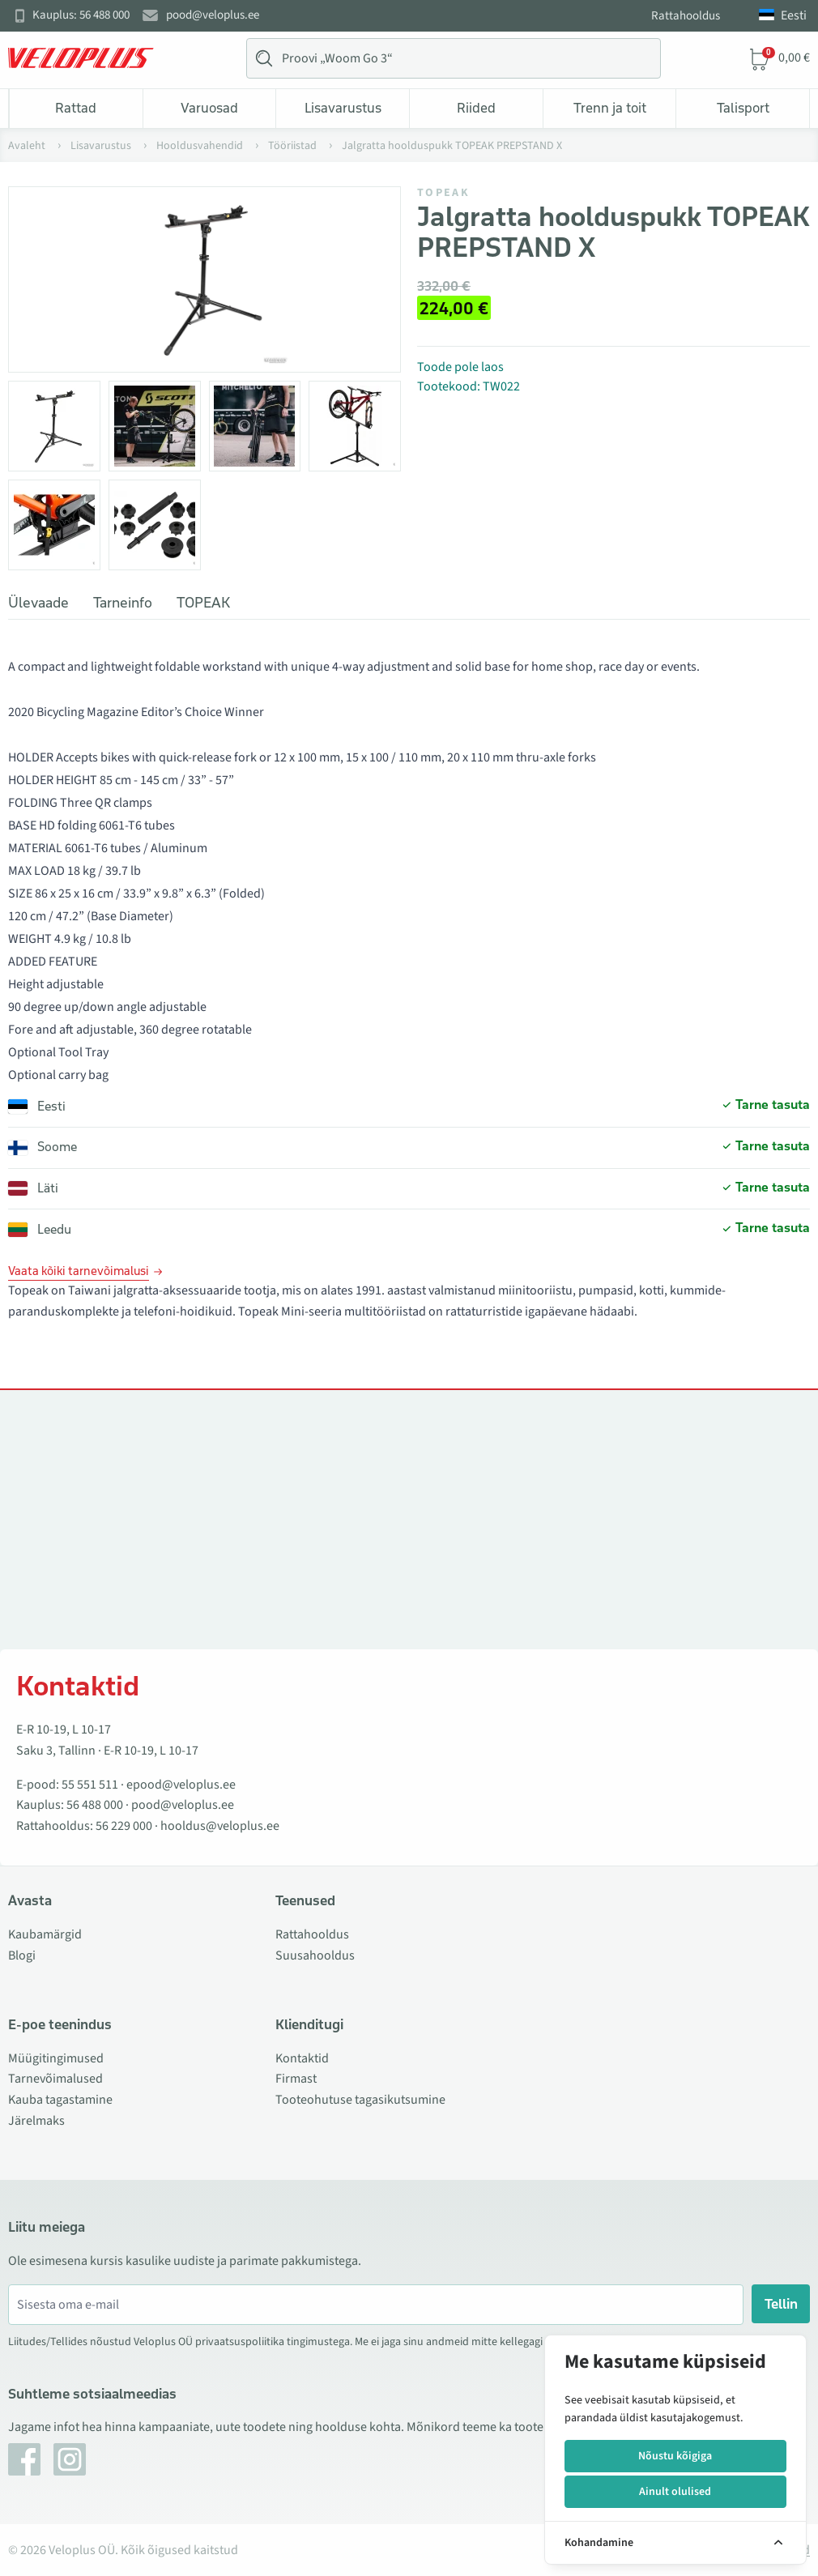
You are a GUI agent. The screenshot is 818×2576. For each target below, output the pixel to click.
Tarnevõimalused (55, 2079)
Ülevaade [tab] (38, 603)
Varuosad (209, 108)
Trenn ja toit (609, 108)
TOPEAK (443, 193)
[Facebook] (24, 2459)
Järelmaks (36, 2121)
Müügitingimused (56, 2058)
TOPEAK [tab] (203, 603)
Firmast (296, 2079)
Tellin (781, 2304)
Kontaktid (302, 2058)
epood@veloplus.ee (181, 1784)
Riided (476, 108)
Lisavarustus (343, 108)
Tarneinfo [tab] (122, 603)
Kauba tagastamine (60, 2100)
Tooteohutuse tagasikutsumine (360, 2100)
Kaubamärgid (45, 1934)
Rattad (75, 108)
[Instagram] (69, 2459)
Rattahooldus (685, 15)
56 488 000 (94, 1805)
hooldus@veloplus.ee (219, 1826)
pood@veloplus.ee (212, 15)
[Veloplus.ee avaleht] (81, 58)
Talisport (743, 108)
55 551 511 (90, 1784)
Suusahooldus (315, 1955)
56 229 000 (124, 1826)
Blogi (22, 1955)
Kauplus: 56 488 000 (81, 15)
